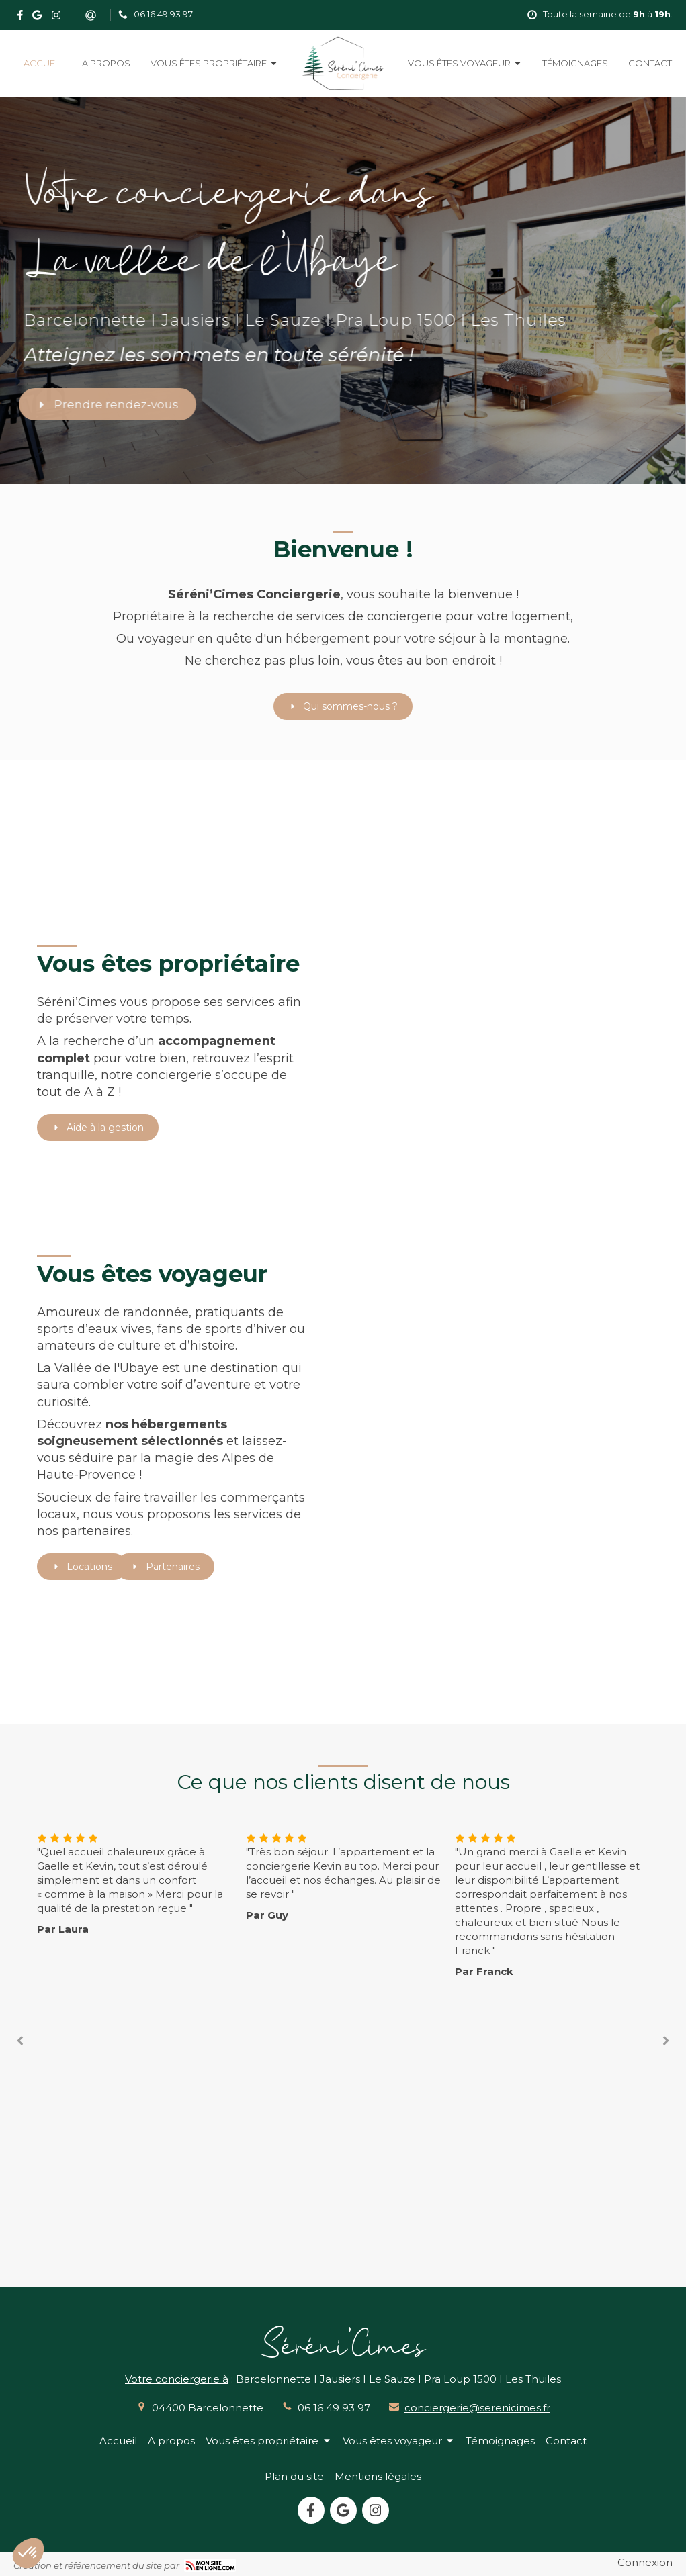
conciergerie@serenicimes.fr (477, 2407)
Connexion (645, 2562)
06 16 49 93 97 (334, 2407)
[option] (343, 1876)
